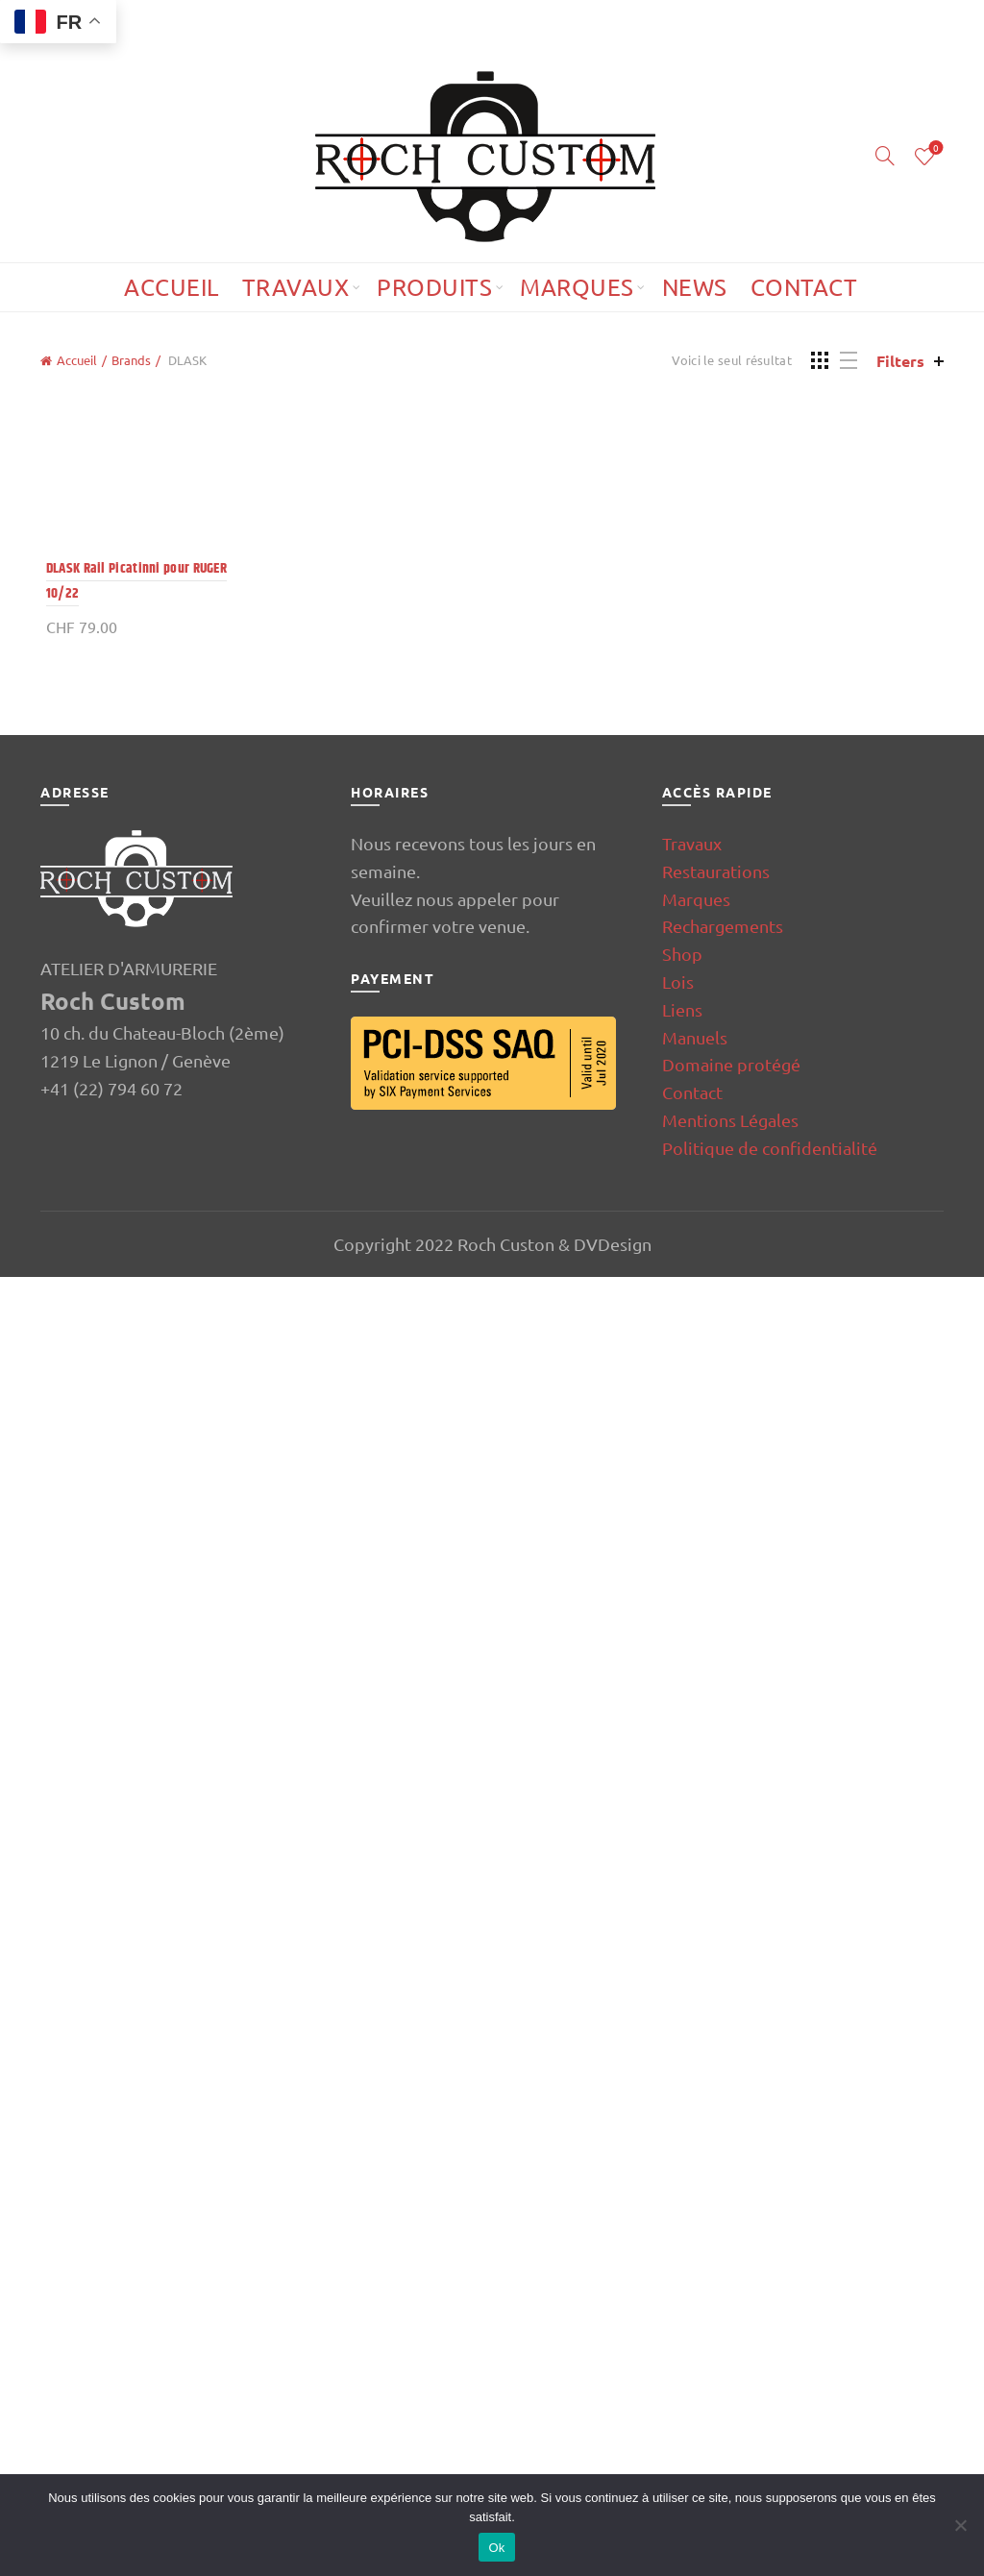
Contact (804, 287)
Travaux (296, 287)
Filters (900, 361)
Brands (131, 360)
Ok (496, 2547)
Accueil (171, 287)
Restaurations (716, 2169)
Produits (434, 287)
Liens (682, 2307)
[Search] (885, 155)
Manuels (694, 2335)
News (694, 287)
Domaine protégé (731, 2363)
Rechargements (722, 2225)
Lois (678, 2280)
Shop (682, 2253)
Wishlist (934, 148)
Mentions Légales (730, 2418)
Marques (577, 287)
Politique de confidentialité (769, 2446)
